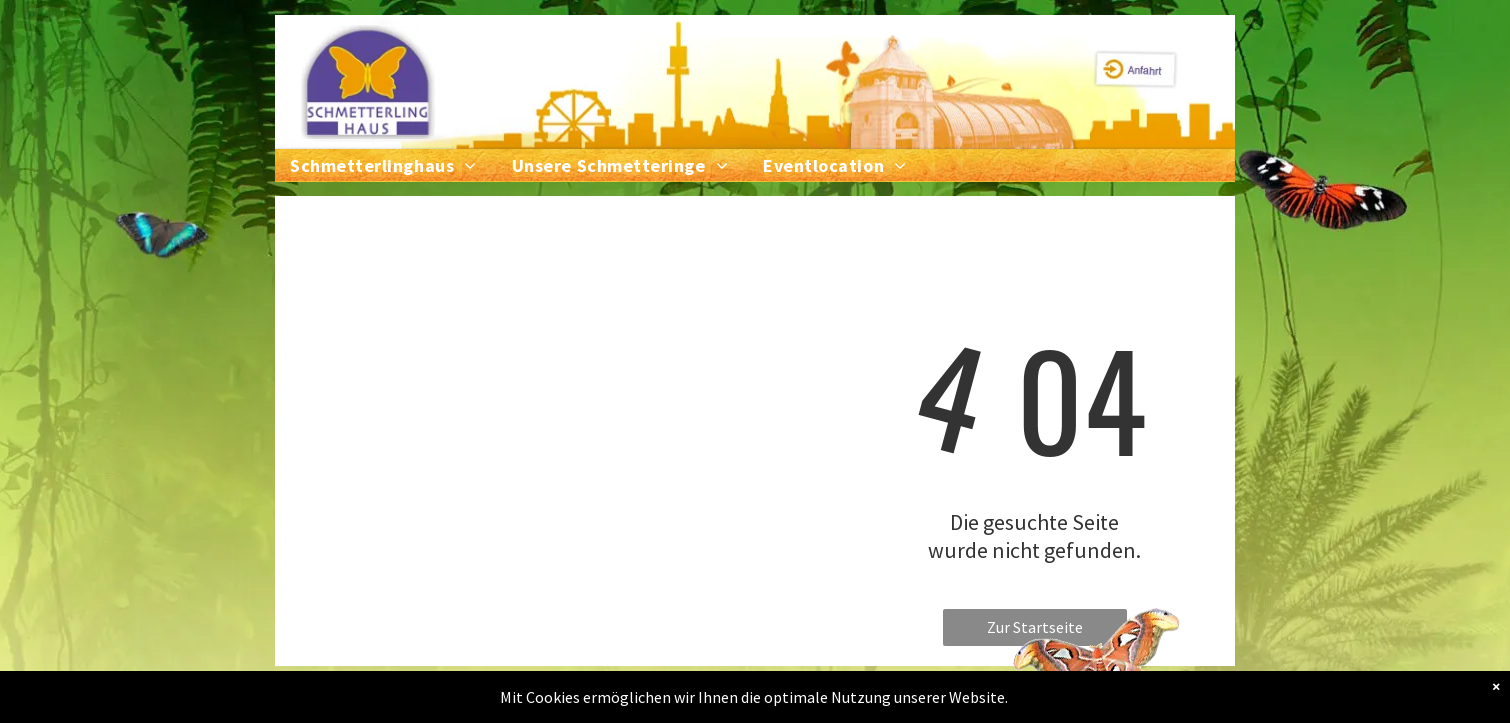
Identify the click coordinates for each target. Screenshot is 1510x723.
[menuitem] (401, 165)
